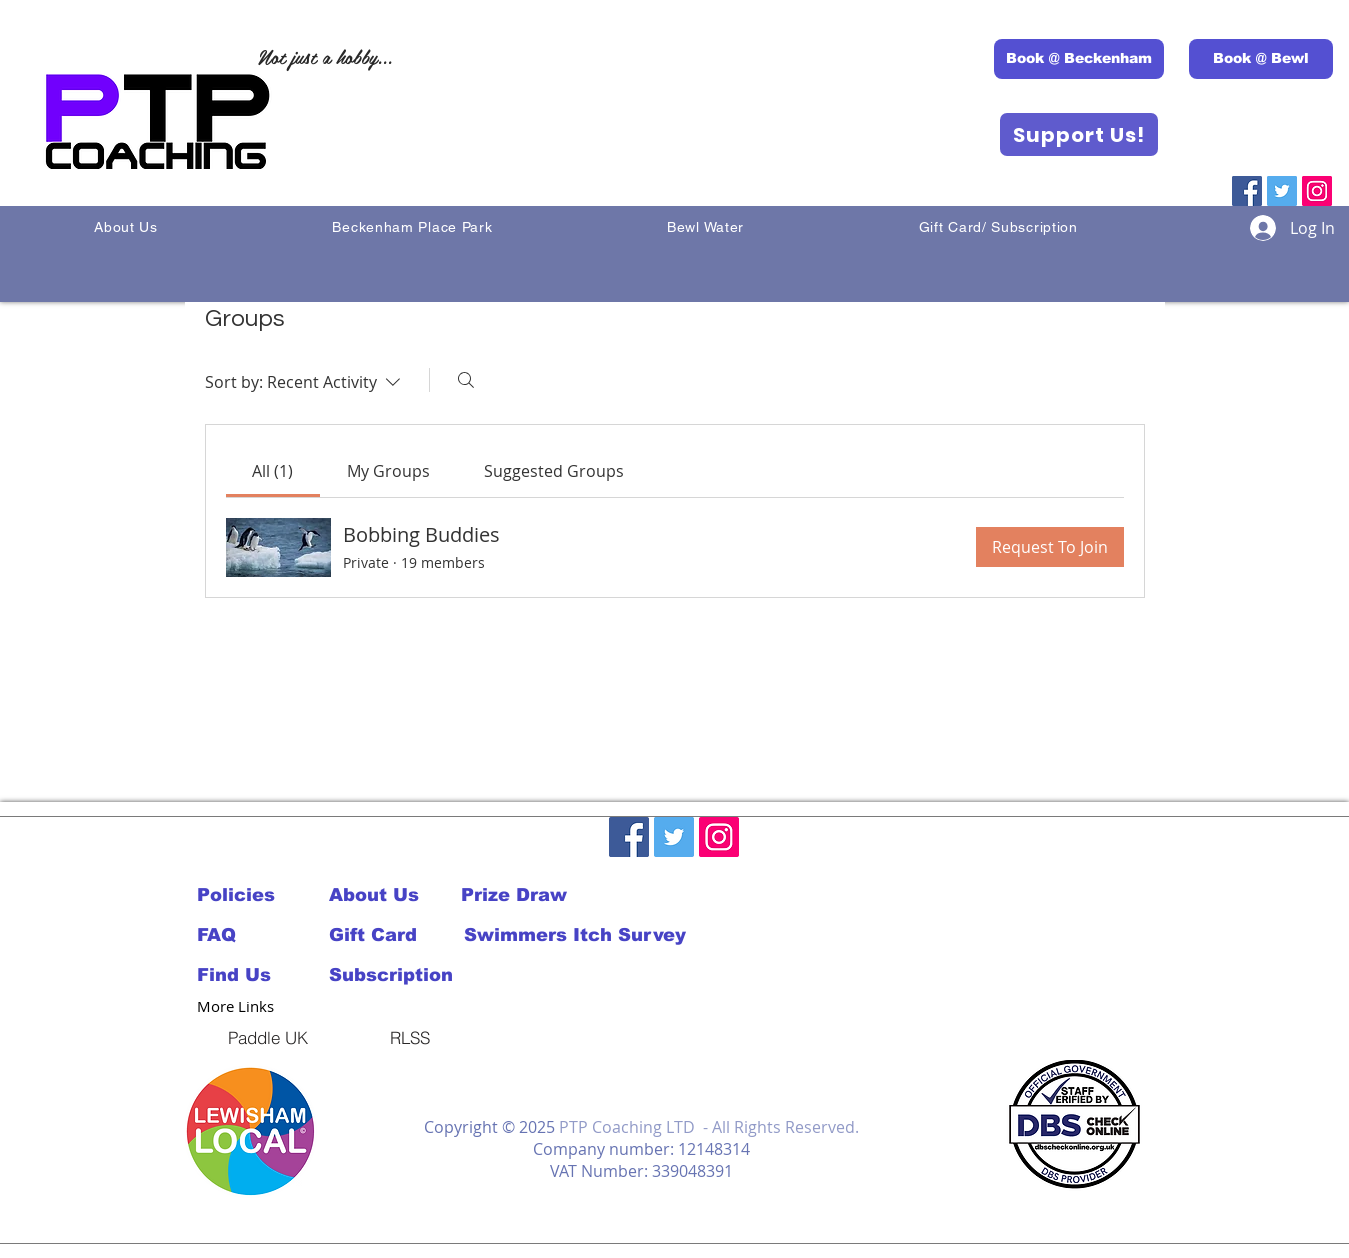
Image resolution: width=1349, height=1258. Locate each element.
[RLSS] (410, 1037)
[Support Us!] (1079, 134)
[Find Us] (263, 975)
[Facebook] (1247, 191)
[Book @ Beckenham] (1079, 59)
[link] (272, 471)
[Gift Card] (395, 935)
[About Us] (395, 895)
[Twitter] (1282, 191)
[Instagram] (1317, 191)
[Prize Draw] (527, 895)
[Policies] (244, 895)
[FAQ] (244, 935)
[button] (251, 1132)
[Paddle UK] (268, 1037)
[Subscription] (395, 975)
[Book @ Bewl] (1261, 59)
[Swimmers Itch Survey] (575, 935)
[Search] (466, 380)
